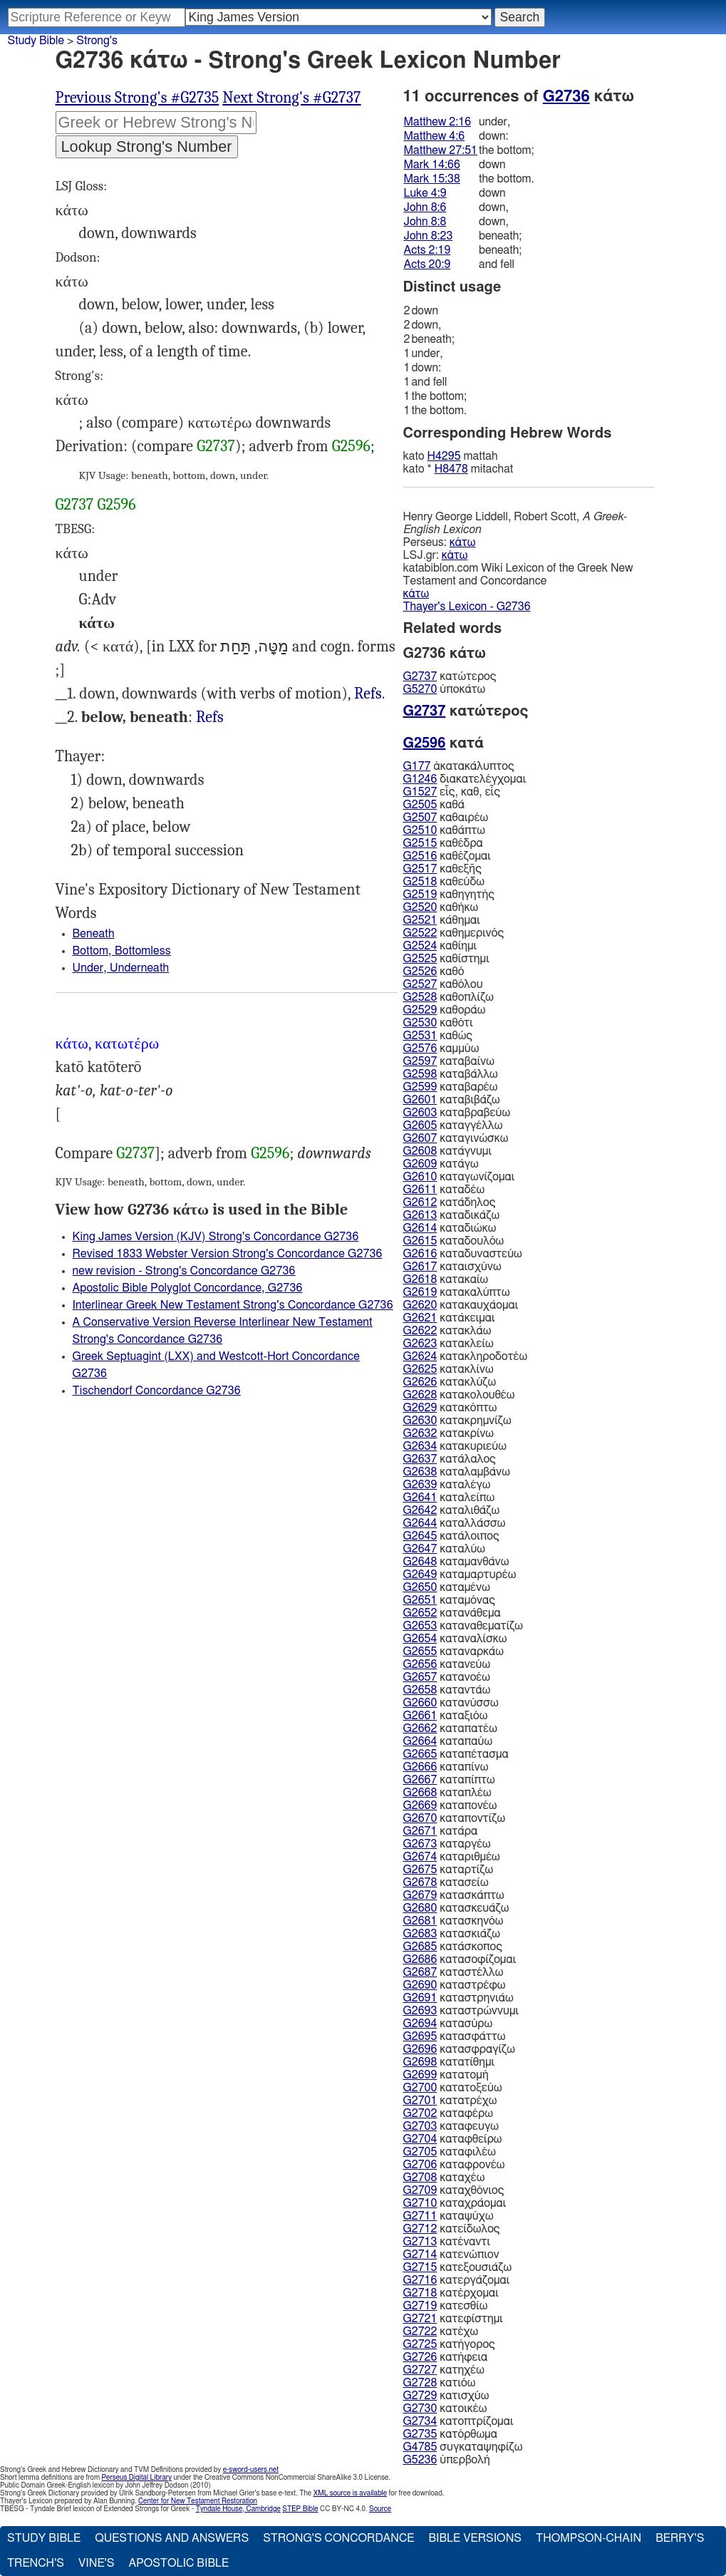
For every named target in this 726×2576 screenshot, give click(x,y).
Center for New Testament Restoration (197, 2501)
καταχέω (444, 2177)
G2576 (420, 1048)
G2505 (420, 804)
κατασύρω (448, 2023)
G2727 (420, 2370)
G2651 (420, 1600)
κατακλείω (448, 1343)
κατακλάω (447, 1330)
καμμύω (441, 1048)
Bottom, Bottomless (122, 951)
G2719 (420, 2306)
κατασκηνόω (453, 1921)
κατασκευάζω (456, 1908)
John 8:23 (428, 236)
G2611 (420, 1189)
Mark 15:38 (432, 179)
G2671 (420, 1831)
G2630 (420, 1420)
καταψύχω (448, 2216)
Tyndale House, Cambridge (238, 2509)
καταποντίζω (454, 1818)
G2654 (420, 1638)
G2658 (420, 1690)
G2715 (420, 2267)
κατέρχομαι (451, 2293)
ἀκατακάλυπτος (458, 766)
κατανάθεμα (452, 1613)
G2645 (420, 1536)
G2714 (420, 2254)
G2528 (420, 997)
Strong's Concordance (338, 2538)
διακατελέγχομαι (465, 779)
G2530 (420, 1023)
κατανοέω (446, 1677)
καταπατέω (450, 1728)
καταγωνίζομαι (459, 1177)
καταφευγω (451, 2126)
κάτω (463, 542)
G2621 (420, 1318)
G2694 (420, 2023)
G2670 (420, 1818)
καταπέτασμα (456, 1754)
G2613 (420, 1215)
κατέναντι (446, 2241)
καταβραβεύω (457, 1112)
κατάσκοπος (452, 1946)
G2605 (420, 1125)
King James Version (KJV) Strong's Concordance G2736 (216, 1236)
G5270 (420, 689)
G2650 (420, 1587)
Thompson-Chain (588, 2538)
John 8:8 (425, 221)
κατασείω (446, 1882)
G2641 (420, 1497)
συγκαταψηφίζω (463, 2447)
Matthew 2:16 (438, 122)
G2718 (420, 2293)
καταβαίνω (448, 1061)
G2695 (420, 2036)
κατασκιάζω (451, 1933)
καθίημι (440, 946)
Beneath (94, 933)
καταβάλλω (450, 1074)
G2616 (420, 1253)
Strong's (97, 40)
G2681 (420, 1921)
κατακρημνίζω (457, 1420)
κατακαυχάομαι (461, 1305)
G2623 (420, 1343)
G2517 (420, 869)
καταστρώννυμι (461, 2010)
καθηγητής (448, 894)
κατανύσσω (451, 1703)
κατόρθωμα (450, 2434)
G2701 (420, 2100)
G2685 (420, 1946)
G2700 (420, 2087)
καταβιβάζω (451, 1100)
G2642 (420, 1510)
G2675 (420, 1869)
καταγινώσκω (456, 1138)
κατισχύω (446, 2395)
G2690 (420, 1985)
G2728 (420, 2383)
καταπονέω (450, 1805)
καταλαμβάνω (456, 1472)
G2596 (351, 446)
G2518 (420, 881)
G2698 (420, 2062)
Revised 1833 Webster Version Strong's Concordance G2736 (228, 1253)
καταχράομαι (455, 2203)
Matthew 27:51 (440, 150)
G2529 (420, 1010)
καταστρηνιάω (458, 1998)
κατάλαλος (449, 1459)
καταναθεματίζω (463, 1626)
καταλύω (444, 1549)
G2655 (420, 1651)
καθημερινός (453, 933)
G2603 (420, 1112)
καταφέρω (448, 2113)
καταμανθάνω (456, 1561)
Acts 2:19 (427, 250)
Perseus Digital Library (137, 2477)
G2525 (420, 958)
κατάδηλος (449, 1202)
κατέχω (441, 2331)
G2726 (420, 2357)
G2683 (420, 1933)
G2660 (420, 1703)
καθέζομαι (447, 856)
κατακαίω (446, 1279)
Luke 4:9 (425, 193)
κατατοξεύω (452, 2087)
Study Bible (36, 40)
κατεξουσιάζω (457, 2267)
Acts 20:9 (427, 264)
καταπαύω (448, 1741)
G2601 (420, 1100)
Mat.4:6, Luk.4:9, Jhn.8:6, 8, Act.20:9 (368, 694)
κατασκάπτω (453, 1895)
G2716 (420, 2280)
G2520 (420, 907)
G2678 (420, 1882)
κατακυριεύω (455, 1446)
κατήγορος (449, 2344)
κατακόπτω (450, 1407)
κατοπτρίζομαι (458, 2421)
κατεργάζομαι (456, 2280)
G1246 (420, 779)
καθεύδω (444, 881)
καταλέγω (447, 1484)
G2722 (420, 2331)
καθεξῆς (442, 869)
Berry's (679, 2538)
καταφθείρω (452, 2139)
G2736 (566, 96)
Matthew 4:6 (434, 136)
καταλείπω (449, 1497)
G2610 (420, 1177)
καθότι (438, 1023)
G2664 (420, 1741)
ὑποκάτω (444, 689)
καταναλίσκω (455, 1638)
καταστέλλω (453, 1972)
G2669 (420, 1805)
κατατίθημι (449, 2062)
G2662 (420, 1728)
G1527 (420, 792)
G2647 (420, 1549)
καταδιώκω (450, 1228)
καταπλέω (447, 1792)
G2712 (420, 2229)
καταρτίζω (448, 1869)
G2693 (420, 2010)
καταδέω (444, 1189)
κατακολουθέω (459, 1395)
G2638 (420, 1472)
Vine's (96, 2563)
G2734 (420, 2421)
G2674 (420, 1857)
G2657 (420, 1677)
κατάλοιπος (451, 1536)
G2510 (420, 830)
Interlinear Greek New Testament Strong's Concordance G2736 (233, 1305)
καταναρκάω (453, 1651)
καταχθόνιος (453, 2190)
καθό (434, 971)
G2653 (420, 1626)
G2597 (420, 1061)
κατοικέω (445, 2408)
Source (380, 2509)
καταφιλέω (449, 2152)
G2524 (420, 946)
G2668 (420, 1792)
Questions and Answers (172, 2538)
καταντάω (447, 1690)
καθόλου (443, 984)
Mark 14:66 (432, 164)
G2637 (420, 1459)
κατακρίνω (448, 1433)
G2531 (420, 1035)
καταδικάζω (451, 1215)
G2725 (420, 2344)
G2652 (420, 1613)
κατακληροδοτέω (465, 1356)
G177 (417, 766)
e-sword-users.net (251, 2469)
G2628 (420, 1395)
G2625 (420, 1369)
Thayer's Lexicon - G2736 (467, 606)
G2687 (420, 1972)
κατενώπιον (451, 2254)
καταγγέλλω (453, 1125)
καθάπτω (444, 830)
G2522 (420, 933)
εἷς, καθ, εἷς (451, 792)
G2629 (420, 1407)
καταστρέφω (454, 1985)
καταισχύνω (452, 1266)
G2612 (420, 1202)
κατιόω (439, 2383)
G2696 (420, 2049)
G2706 (420, 2164)
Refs (368, 693)
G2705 (420, 2152)
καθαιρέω (446, 817)
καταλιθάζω (451, 1510)
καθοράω (444, 1010)
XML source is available (350, 2493)
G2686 (420, 1959)
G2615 (420, 1241)
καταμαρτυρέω (460, 1574)
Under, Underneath (121, 968)
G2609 (420, 1164)
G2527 (420, 984)
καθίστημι (446, 958)
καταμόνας (449, 1600)
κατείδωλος (451, 2229)
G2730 (420, 2408)
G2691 (420, 1998)
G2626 (420, 1382)
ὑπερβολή (446, 2460)
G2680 (420, 1908)
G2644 (420, 1523)
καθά (434, 804)
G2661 (420, 1715)
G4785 (420, 2447)
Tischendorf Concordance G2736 (157, 1390)
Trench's (35, 2563)
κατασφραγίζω (459, 2049)
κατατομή (446, 2075)
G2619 (420, 1292)
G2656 (420, 1664)
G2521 (420, 920)
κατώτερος (450, 676)
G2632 (420, 1433)
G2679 (420, 1895)
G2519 (420, 894)
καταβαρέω (450, 1087)
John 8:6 (425, 207)
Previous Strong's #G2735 (137, 97)
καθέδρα (443, 843)
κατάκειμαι (449, 1318)
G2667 (420, 1780)
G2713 (420, 2241)
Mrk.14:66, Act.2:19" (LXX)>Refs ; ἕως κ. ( (210, 717)
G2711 (420, 2216)
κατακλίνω (448, 1369)
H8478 (451, 469)
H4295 (443, 456)
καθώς (437, 1035)
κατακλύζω (450, 1382)
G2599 (420, 1087)
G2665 (420, 1754)
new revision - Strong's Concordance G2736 (184, 1271)
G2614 (420, 1228)
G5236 (420, 2460)
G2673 (420, 1844)
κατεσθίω (445, 2306)
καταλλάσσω (454, 1523)
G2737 (216, 446)
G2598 (420, 1074)
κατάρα (440, 1831)
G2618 (420, 1279)
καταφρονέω (454, 2164)
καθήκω (441, 907)
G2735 (420, 2434)
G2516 (420, 856)
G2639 (420, 1484)
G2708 (420, 2177)
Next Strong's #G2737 (291, 97)
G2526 (420, 971)
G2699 (420, 2075)
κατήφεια (445, 2357)
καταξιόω (445, 1715)
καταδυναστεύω (462, 1253)
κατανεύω (447, 1664)
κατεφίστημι (453, 2318)
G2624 (420, 1356)
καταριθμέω (451, 1857)
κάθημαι (441, 920)
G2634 (420, 1446)
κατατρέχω (450, 2100)
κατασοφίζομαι (460, 1959)
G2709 (420, 2190)
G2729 (420, 2395)
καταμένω (446, 1587)
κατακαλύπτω (456, 1292)
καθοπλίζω (448, 997)
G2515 (420, 843)
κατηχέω (443, 2370)
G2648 (420, 1561)
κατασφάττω (454, 2036)
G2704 (420, 2139)
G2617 (420, 1266)
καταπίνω (446, 1767)
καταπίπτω (449, 1780)
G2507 (420, 817)
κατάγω (441, 1164)
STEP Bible (300, 2509)
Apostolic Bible (178, 2563)
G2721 (420, 2318)
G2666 (420, 1767)
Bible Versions (475, 2538)
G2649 (420, 1574)
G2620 (420, 1305)
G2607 (420, 1138)
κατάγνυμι (447, 1151)
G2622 (420, 1330)
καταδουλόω (453, 1241)
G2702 (420, 2113)
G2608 (420, 1151)
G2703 (420, 2126)
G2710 (420, 2203)
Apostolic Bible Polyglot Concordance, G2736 (188, 1288)
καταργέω (447, 1844)
